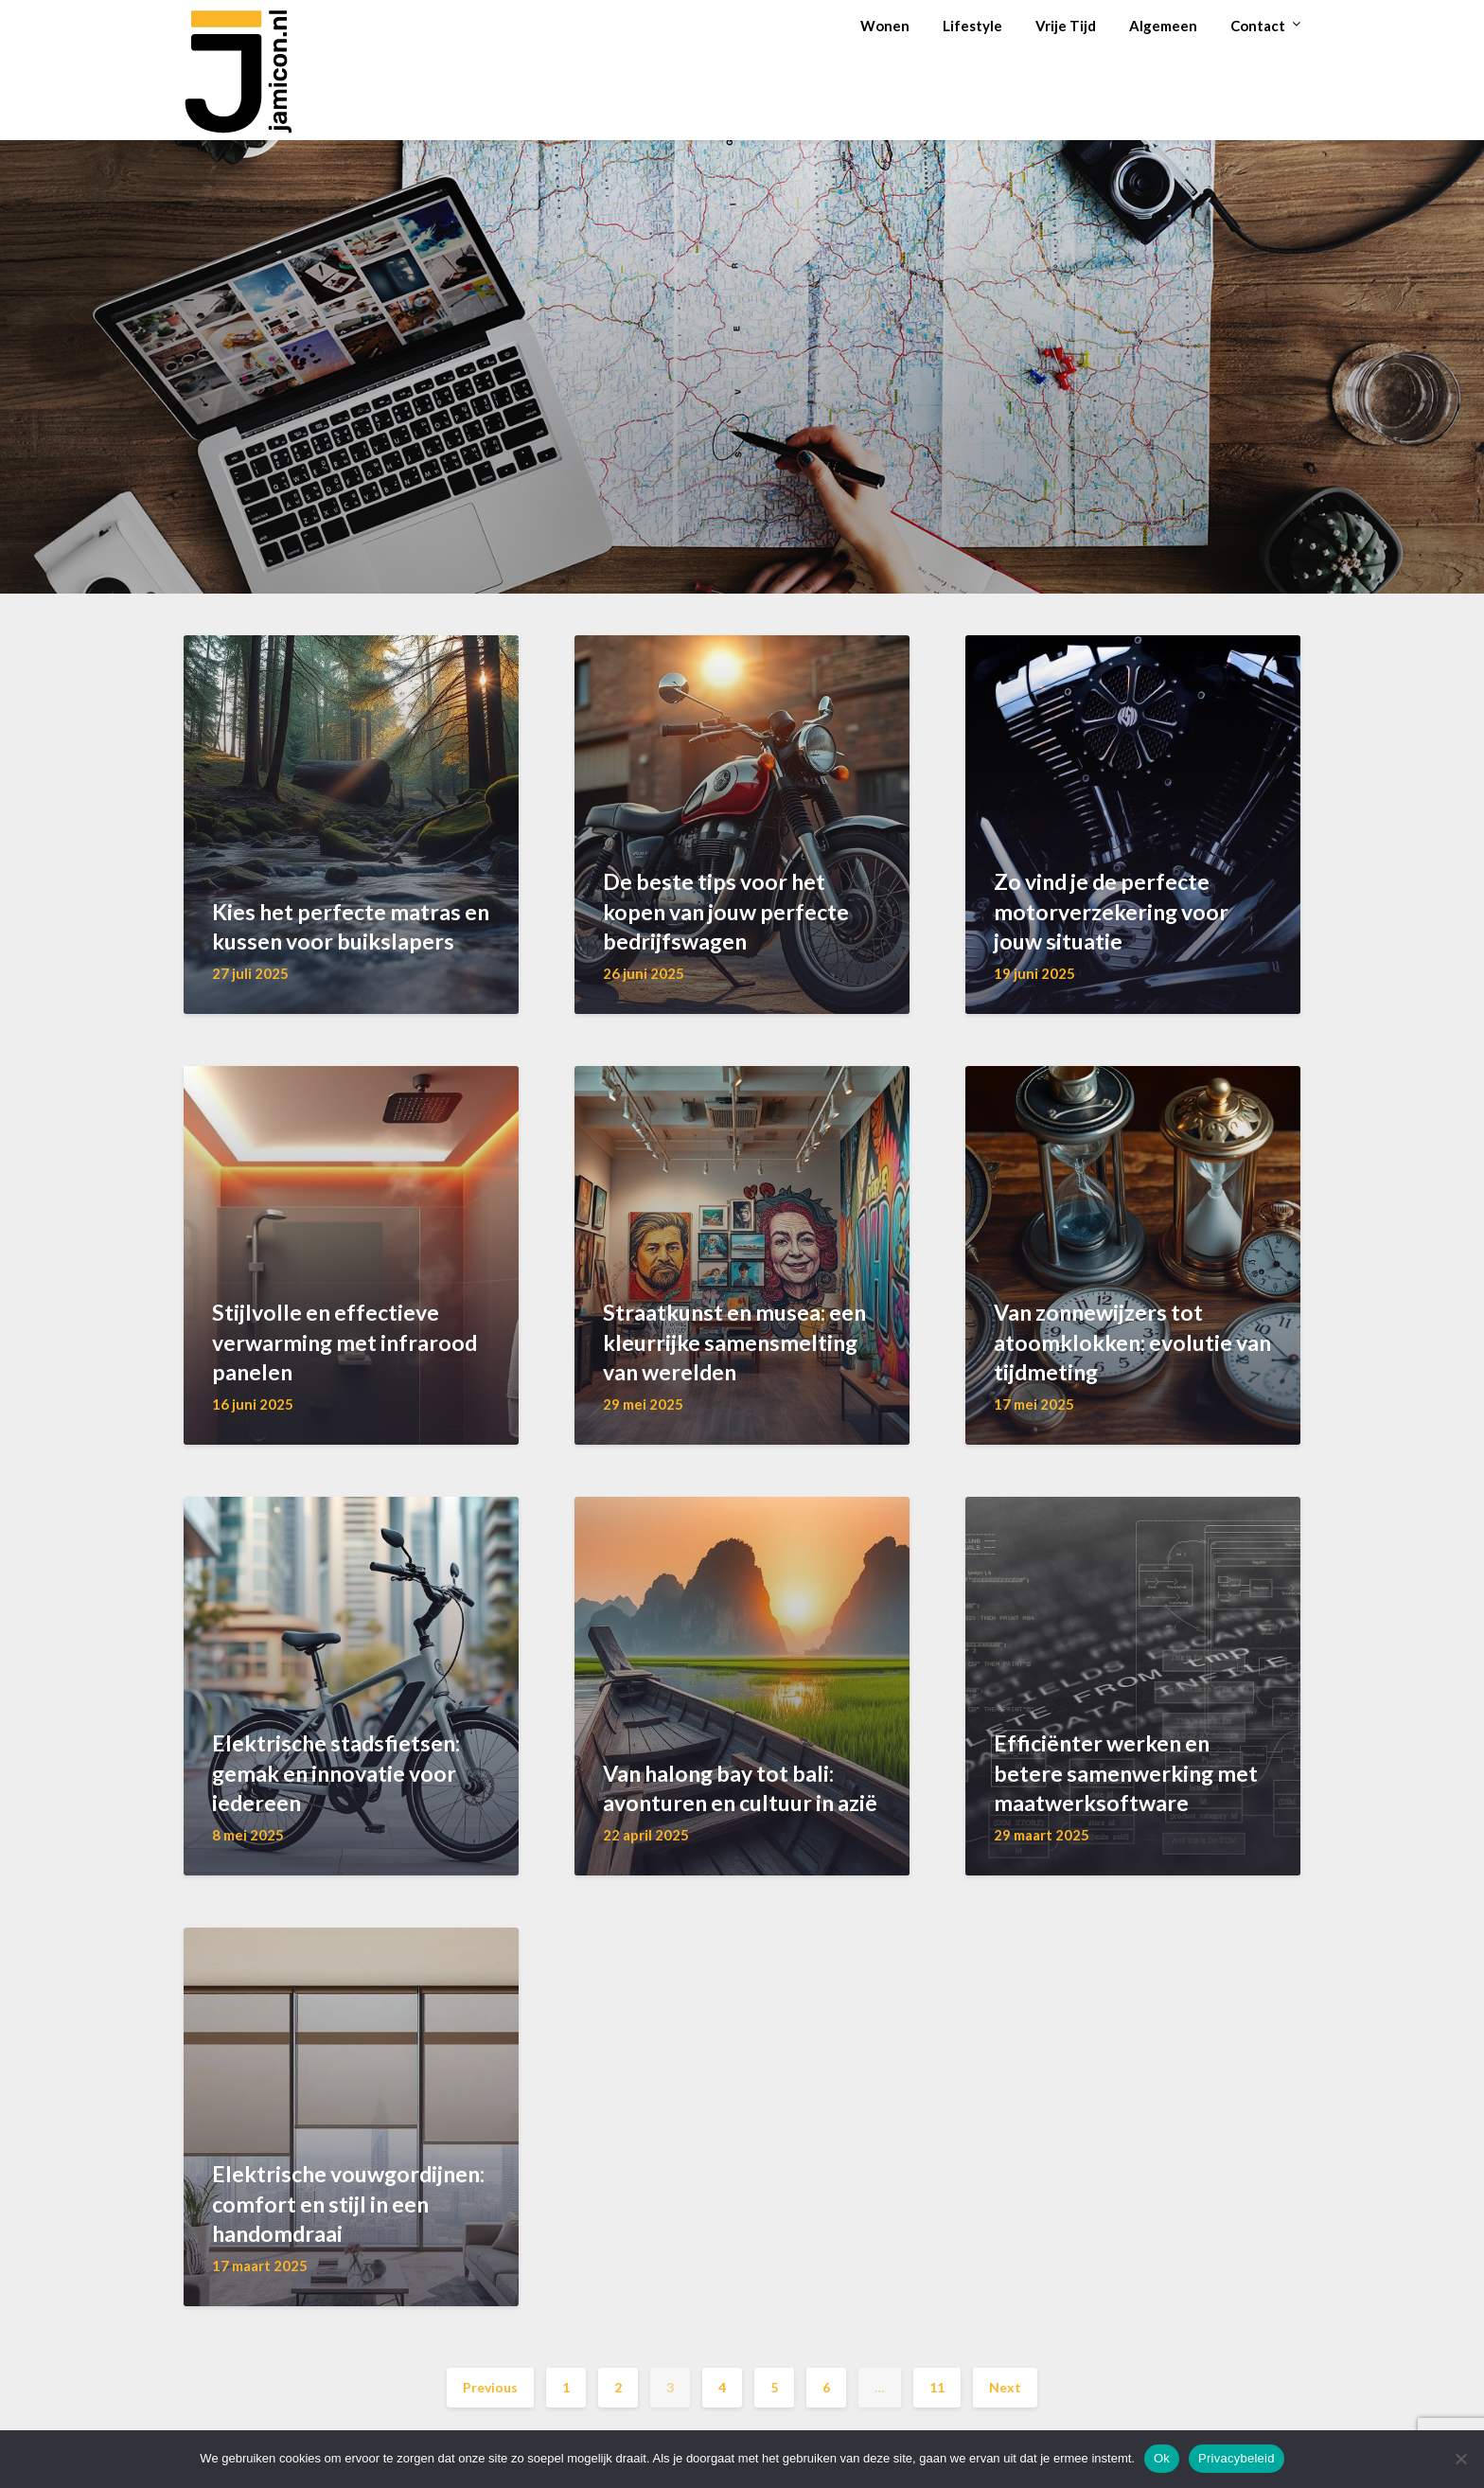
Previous (490, 2387)
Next (1005, 2387)
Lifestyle (972, 25)
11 (937, 2387)
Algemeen (1163, 25)
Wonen (885, 25)
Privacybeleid (1236, 2458)
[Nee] (1460, 2458)
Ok (1162, 2458)
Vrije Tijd (1065, 25)
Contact (1257, 25)
